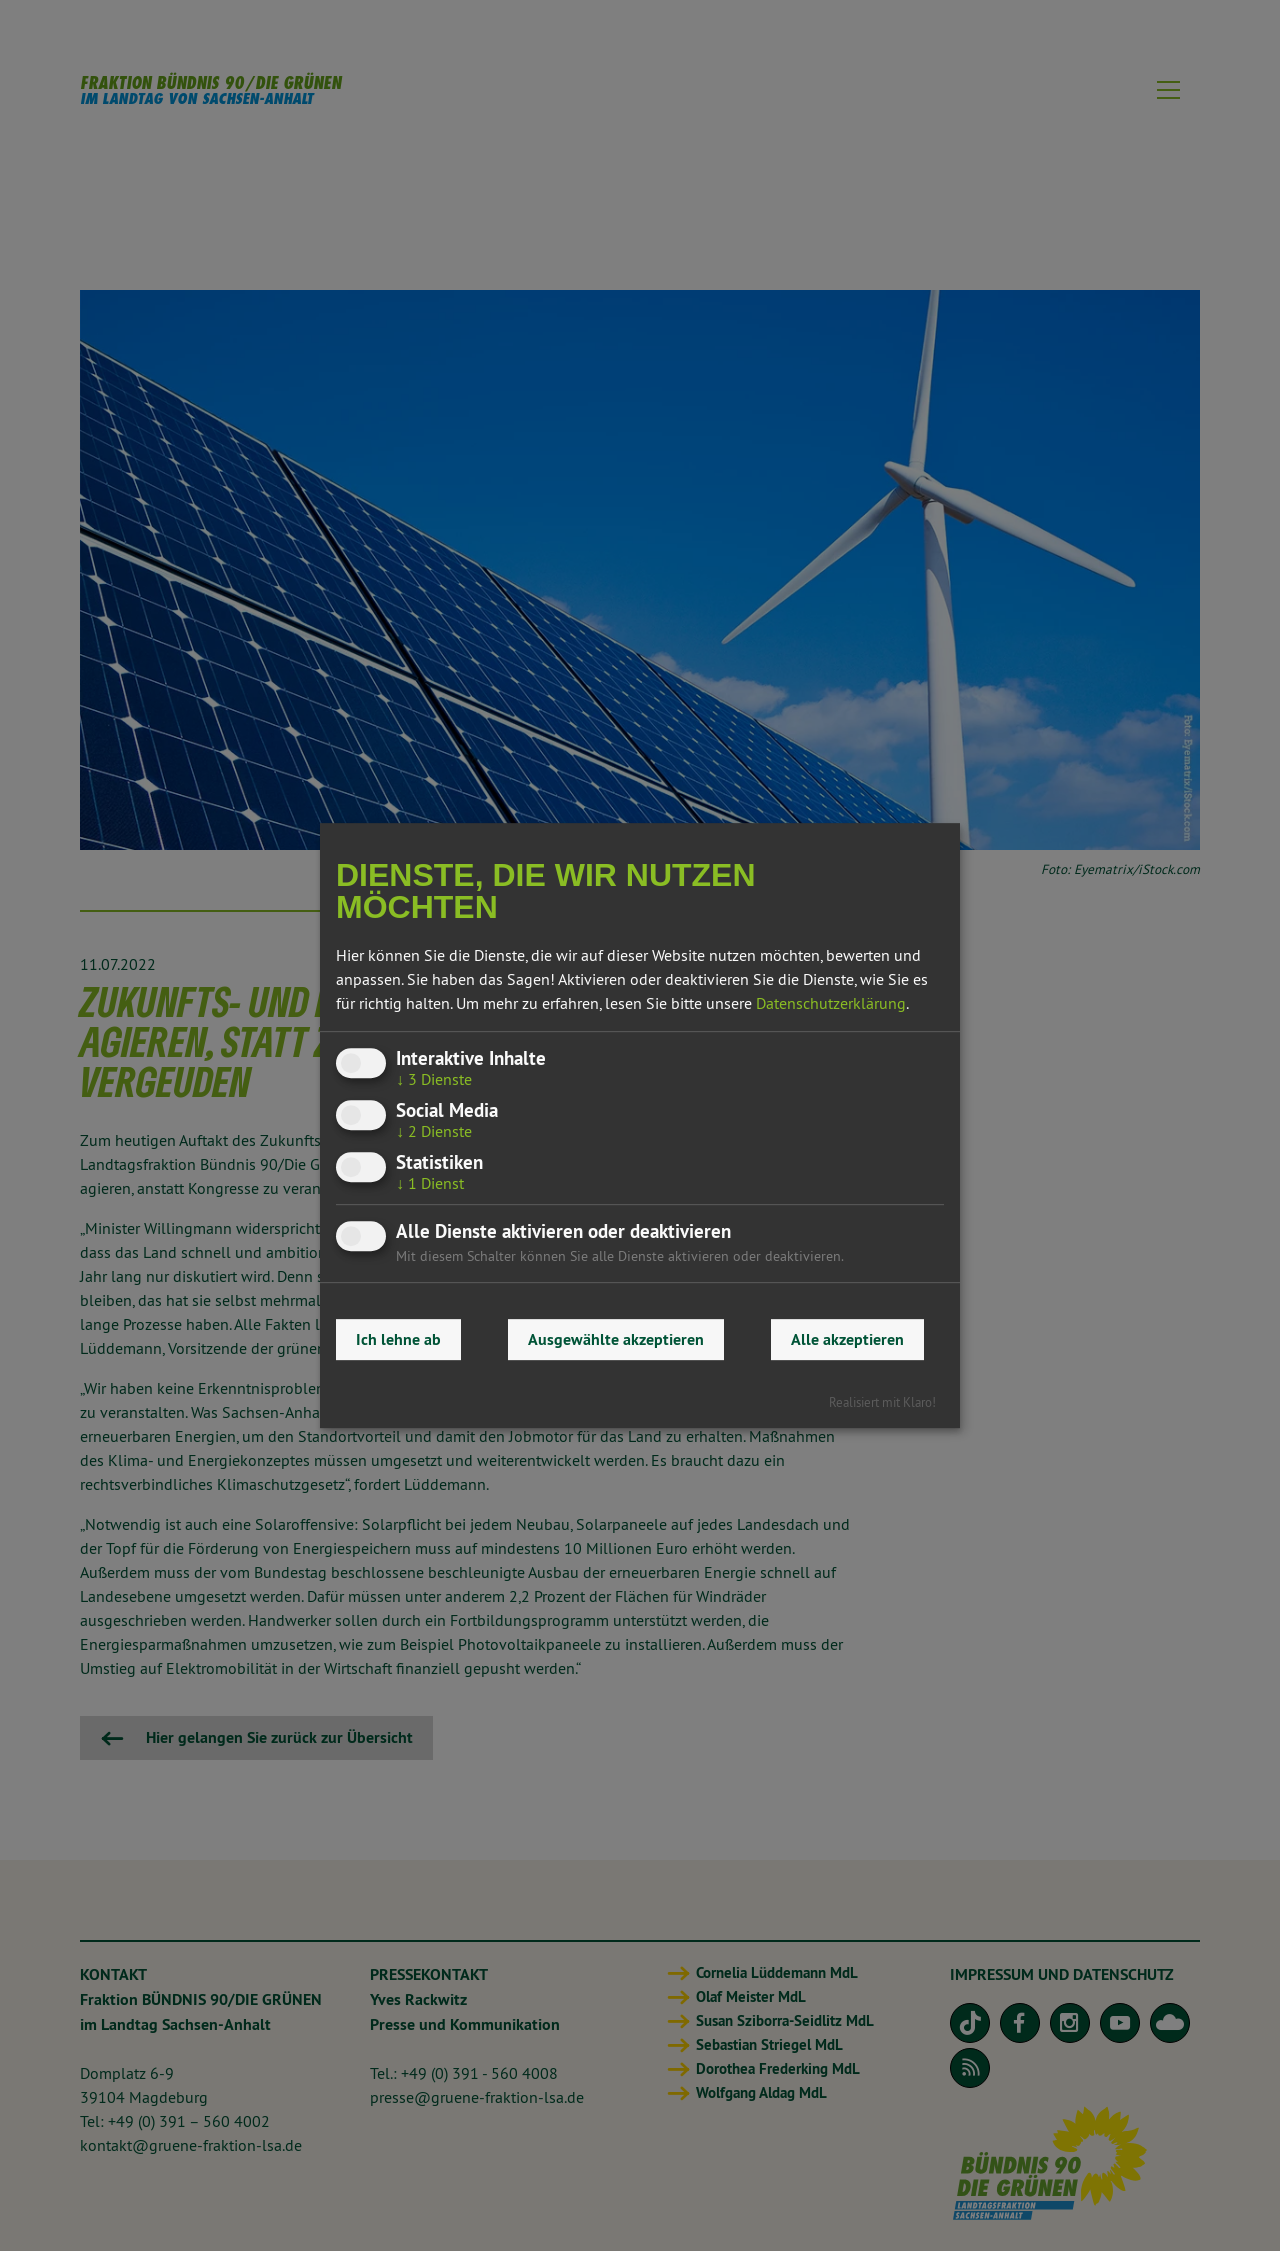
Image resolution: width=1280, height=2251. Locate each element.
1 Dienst (430, 1183)
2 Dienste (434, 1131)
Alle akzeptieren (847, 1339)
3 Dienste (434, 1079)
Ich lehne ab (398, 1339)
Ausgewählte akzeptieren (616, 1339)
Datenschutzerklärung (831, 1003)
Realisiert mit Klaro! (882, 1402)
